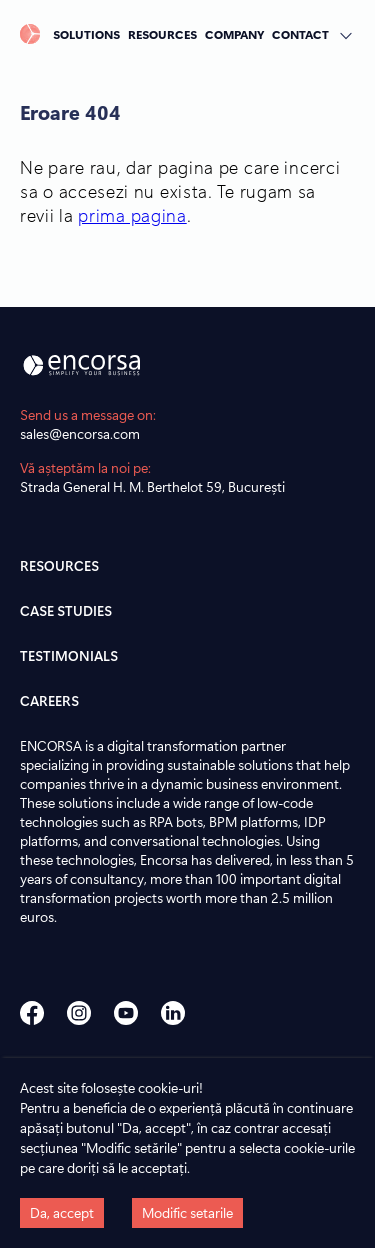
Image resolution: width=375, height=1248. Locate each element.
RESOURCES (162, 34)
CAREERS (49, 700)
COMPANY (234, 34)
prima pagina (132, 215)
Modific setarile (187, 1212)
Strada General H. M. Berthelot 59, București (152, 486)
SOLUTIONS (86, 34)
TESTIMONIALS (69, 655)
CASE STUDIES (66, 610)
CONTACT (300, 34)
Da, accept (62, 1212)
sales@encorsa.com (80, 433)
